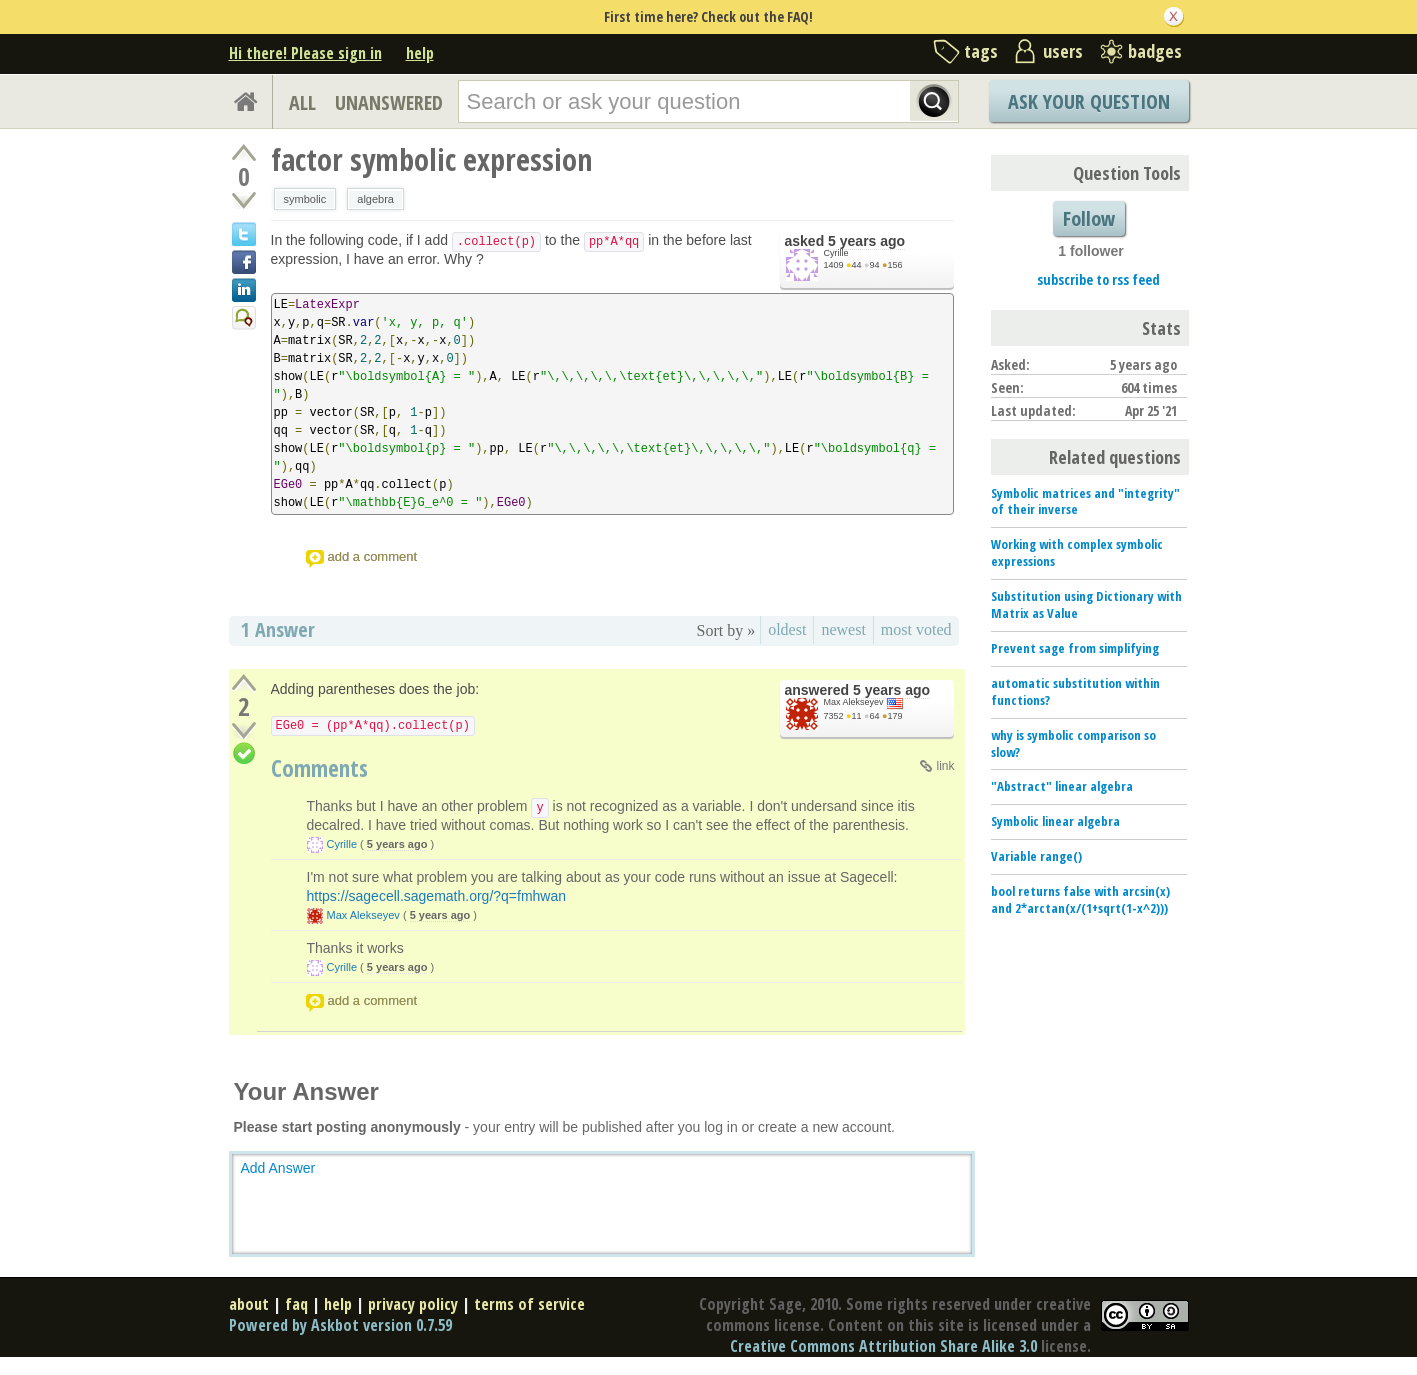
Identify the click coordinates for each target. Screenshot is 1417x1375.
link (945, 766)
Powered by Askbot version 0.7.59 (340, 1325)
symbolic (305, 199)
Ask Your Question (1089, 101)
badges (1155, 51)
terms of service (529, 1304)
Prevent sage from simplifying (1075, 648)
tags (981, 51)
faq (296, 1304)
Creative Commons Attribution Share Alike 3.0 (883, 1346)
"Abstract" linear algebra (1062, 786)
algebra (375, 199)
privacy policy (413, 1304)
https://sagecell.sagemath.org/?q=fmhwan (437, 896)
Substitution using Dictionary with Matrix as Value (1086, 604)
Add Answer (278, 1168)
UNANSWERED (389, 102)
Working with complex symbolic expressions (1077, 552)
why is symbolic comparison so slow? (1073, 743)
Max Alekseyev (854, 702)
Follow (1089, 218)
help (420, 53)
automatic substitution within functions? (1075, 691)
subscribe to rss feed (1098, 279)
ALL (302, 102)
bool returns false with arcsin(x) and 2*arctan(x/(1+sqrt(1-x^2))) (1080, 899)
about (249, 1304)
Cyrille (836, 253)
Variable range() (1036, 856)
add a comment (373, 556)
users (1063, 51)
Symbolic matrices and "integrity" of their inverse (1085, 501)
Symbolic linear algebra (1055, 821)
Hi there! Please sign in (305, 53)
